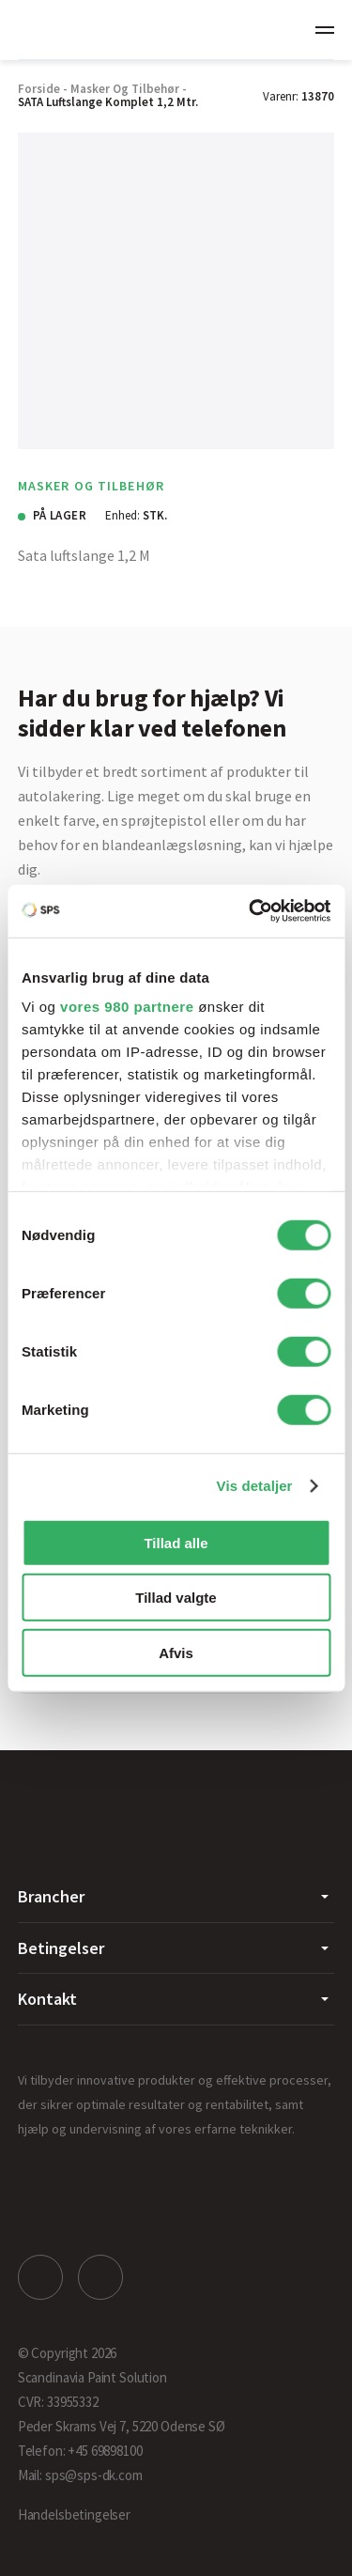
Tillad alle (175, 1542)
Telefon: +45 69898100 (80, 2451)
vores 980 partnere (126, 1007)
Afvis (176, 1652)
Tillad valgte (175, 1598)
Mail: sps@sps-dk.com (80, 2475)
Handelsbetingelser (74, 2514)
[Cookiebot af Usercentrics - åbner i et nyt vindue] (250, 911)
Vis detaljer (255, 1486)
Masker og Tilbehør (124, 89)
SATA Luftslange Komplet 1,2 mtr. (108, 102)
